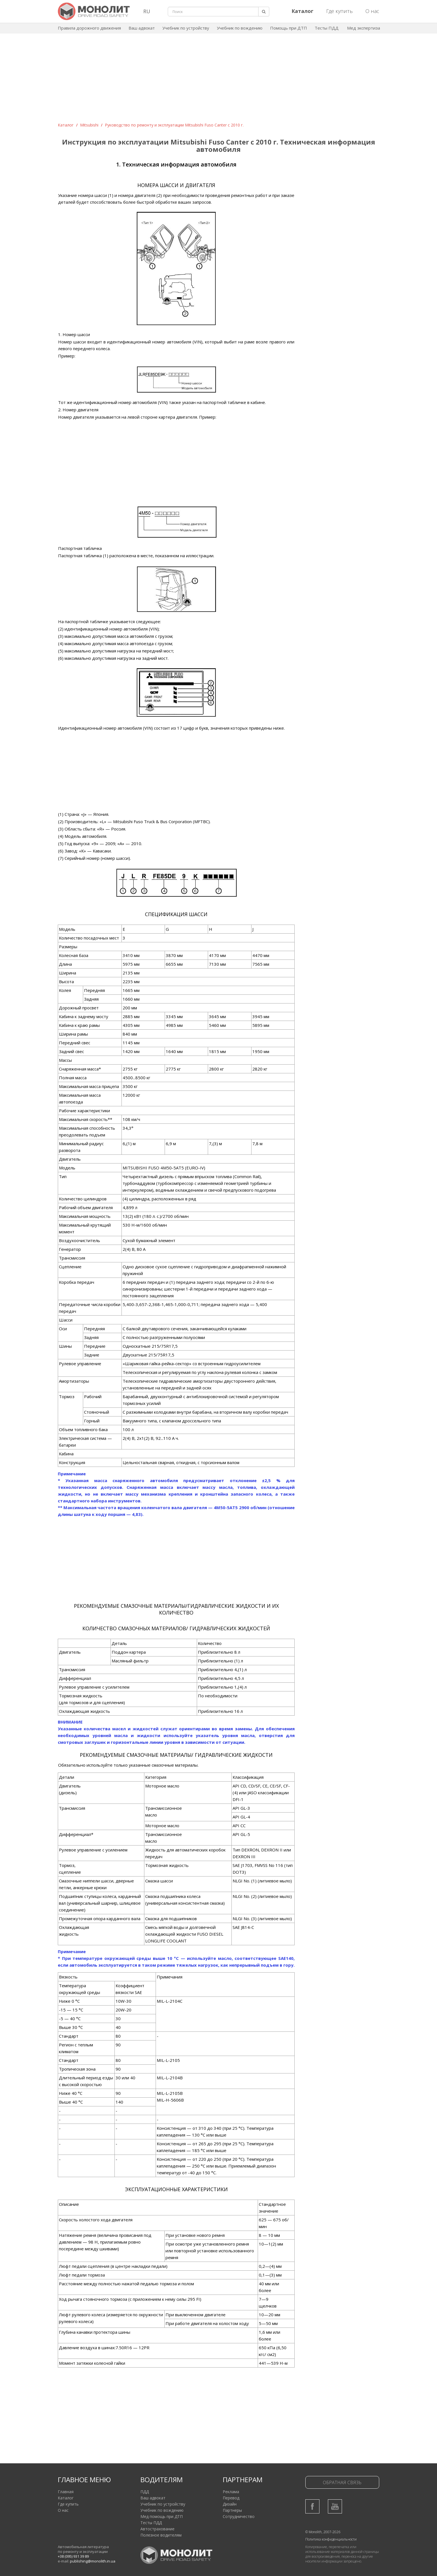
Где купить (339, 11)
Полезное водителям (161, 2535)
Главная (66, 2491)
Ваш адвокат (142, 28)
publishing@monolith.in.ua (92, 2561)
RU (146, 11)
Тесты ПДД (327, 28)
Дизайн (230, 2504)
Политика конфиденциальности (331, 2539)
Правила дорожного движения (89, 28)
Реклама (231, 2491)
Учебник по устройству (185, 28)
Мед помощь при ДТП (161, 2516)
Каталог (66, 125)
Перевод (231, 2498)
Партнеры (232, 2510)
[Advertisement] (218, 80)
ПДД (144, 2491)
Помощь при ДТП (288, 28)
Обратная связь (342, 2482)
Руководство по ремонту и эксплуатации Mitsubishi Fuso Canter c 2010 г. (174, 125)
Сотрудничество (239, 2516)
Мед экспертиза (363, 28)
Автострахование (157, 2528)
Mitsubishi (89, 125)
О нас (372, 11)
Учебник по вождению (239, 28)
